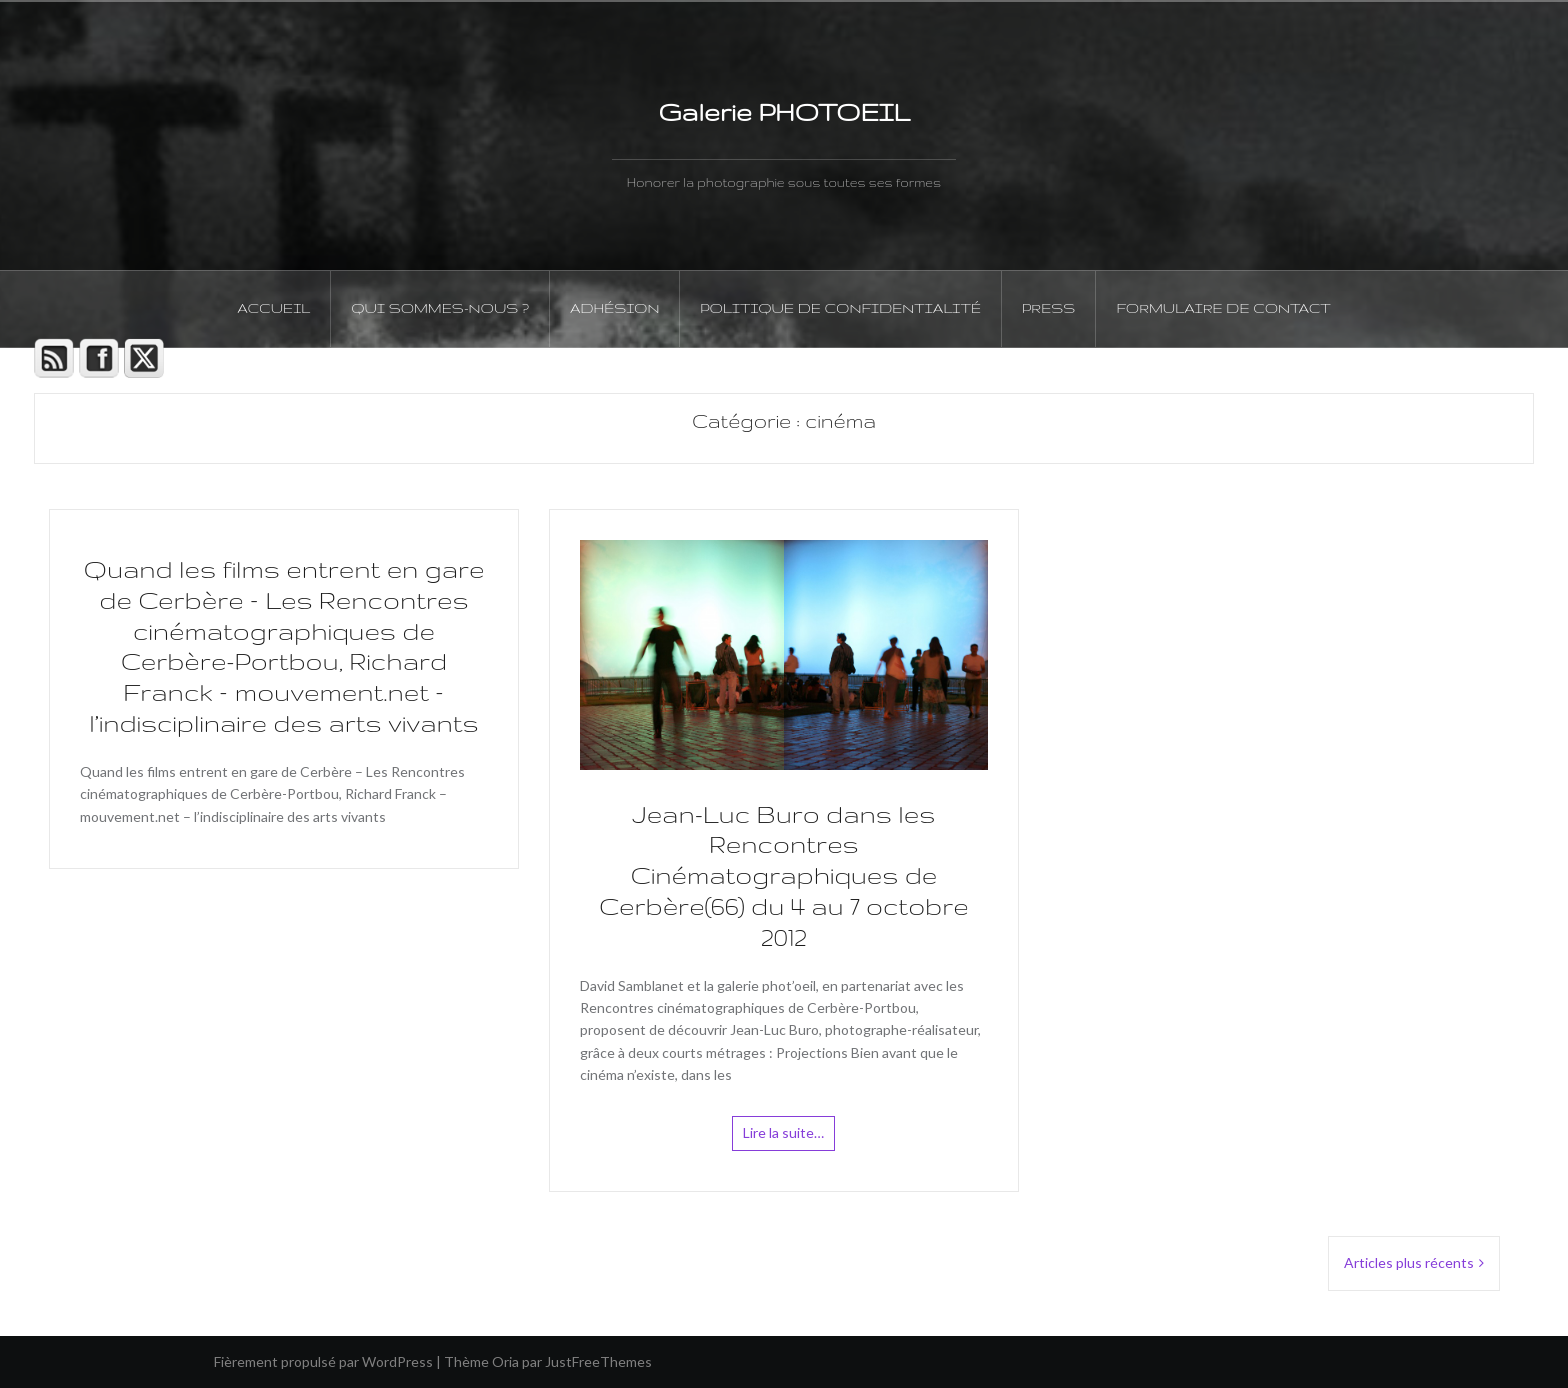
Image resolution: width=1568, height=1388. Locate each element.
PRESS (1048, 308)
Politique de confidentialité (840, 308)
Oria (505, 1361)
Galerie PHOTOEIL (783, 112)
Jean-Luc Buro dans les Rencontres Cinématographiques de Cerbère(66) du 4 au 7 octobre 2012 (784, 876)
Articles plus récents (1409, 1262)
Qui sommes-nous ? (440, 308)
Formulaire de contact (1223, 308)
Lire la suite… (783, 1132)
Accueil (273, 308)
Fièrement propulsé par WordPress (323, 1361)
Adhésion (614, 308)
